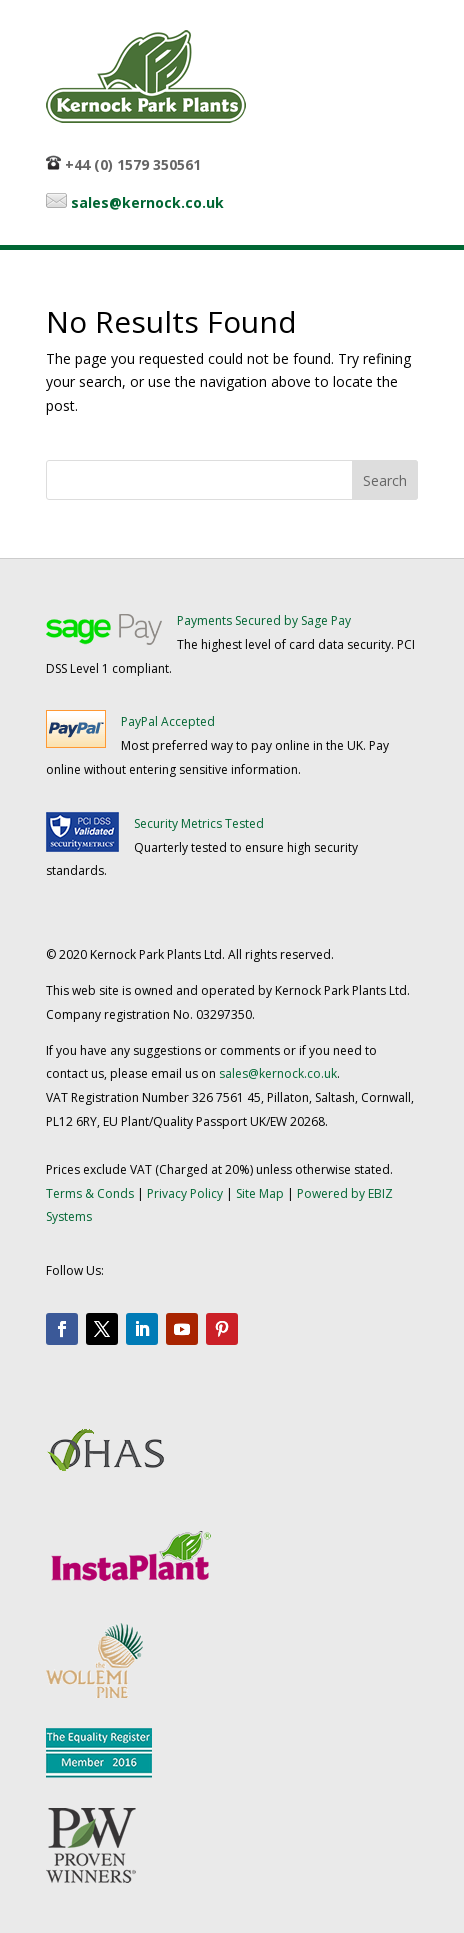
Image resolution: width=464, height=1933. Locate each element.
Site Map (260, 1193)
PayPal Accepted (168, 721)
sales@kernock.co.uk (147, 202)
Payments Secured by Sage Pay (264, 620)
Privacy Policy (185, 1193)
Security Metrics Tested (199, 823)
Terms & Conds (90, 1193)
